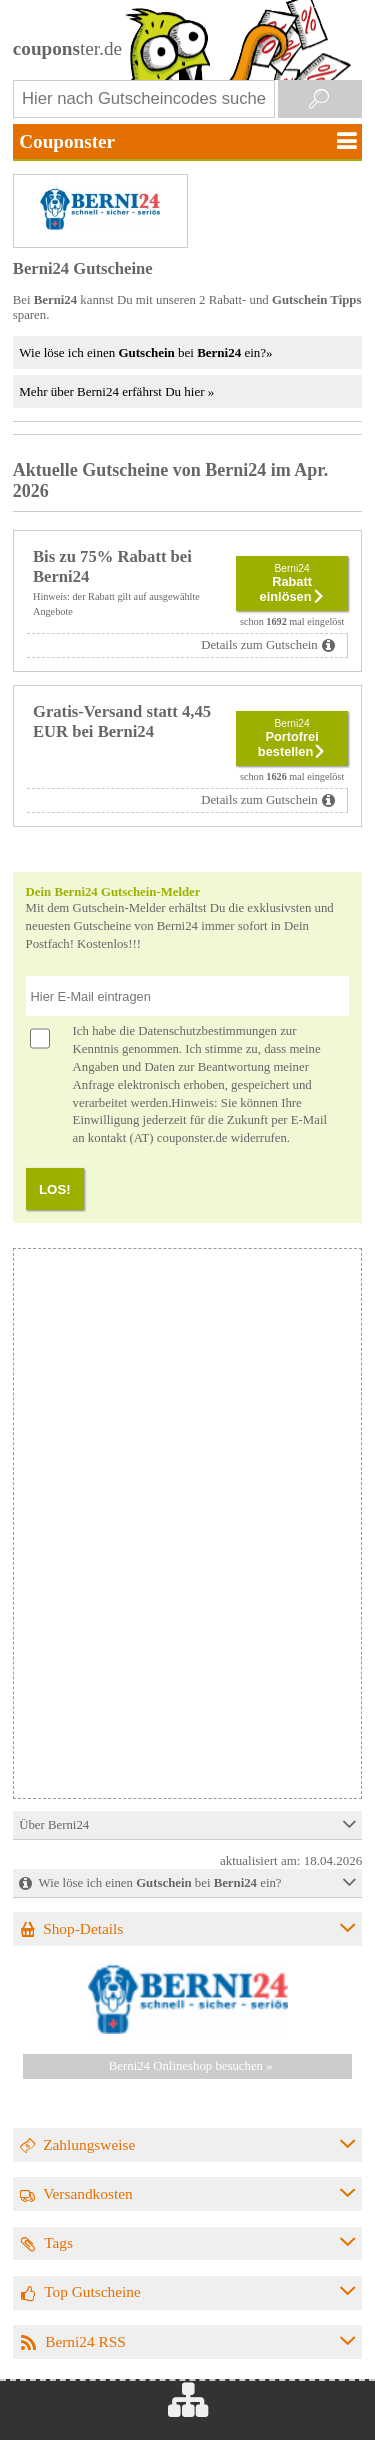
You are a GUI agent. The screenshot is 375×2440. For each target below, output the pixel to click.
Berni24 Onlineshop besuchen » (191, 2066)
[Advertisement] (186, 1658)
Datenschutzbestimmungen (207, 1031)
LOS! (55, 1189)
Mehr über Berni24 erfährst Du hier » (116, 391)
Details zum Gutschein (259, 645)
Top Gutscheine (92, 2291)
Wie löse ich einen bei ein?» (145, 352)
